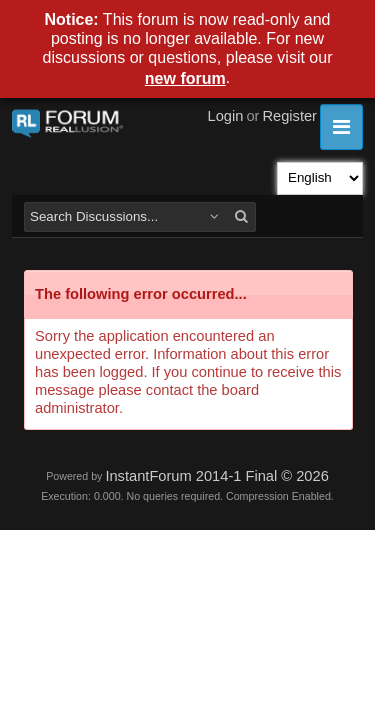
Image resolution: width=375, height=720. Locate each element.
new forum (185, 78)
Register (289, 116)
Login (226, 116)
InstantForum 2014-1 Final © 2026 (216, 476)
